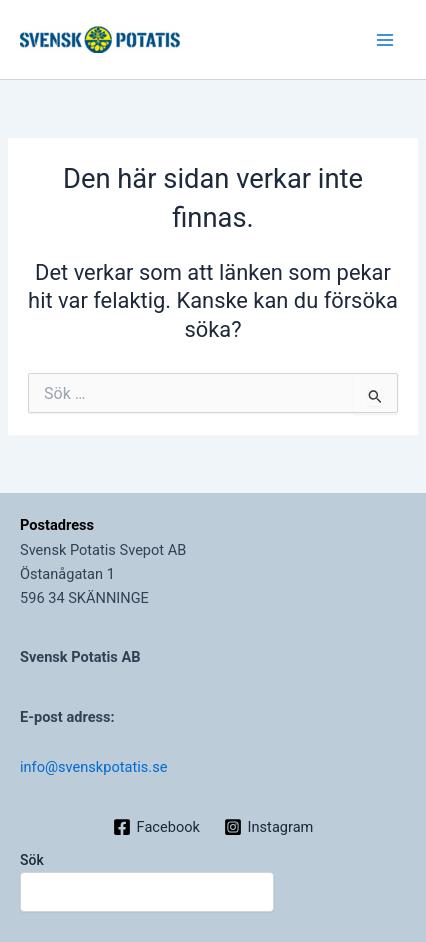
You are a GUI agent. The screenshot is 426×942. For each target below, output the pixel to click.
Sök (32, 860)
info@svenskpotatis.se (93, 767)
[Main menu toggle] (385, 40)
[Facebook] (156, 827)
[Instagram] (268, 827)
